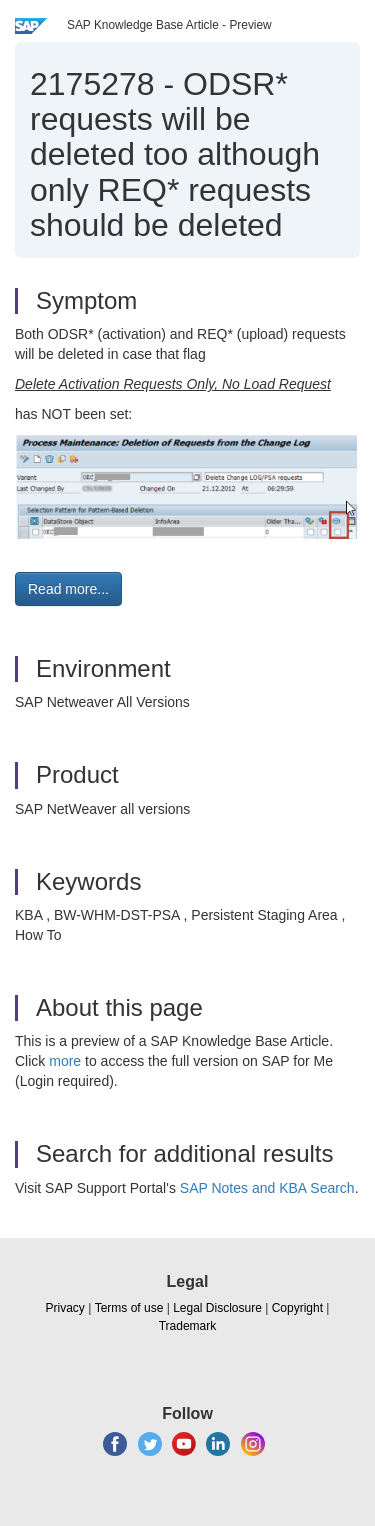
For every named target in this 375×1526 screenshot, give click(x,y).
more (65, 1061)
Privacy (65, 1308)
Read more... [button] (68, 589)
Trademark (188, 1326)
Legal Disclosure (217, 1308)
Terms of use (129, 1308)
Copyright (297, 1308)
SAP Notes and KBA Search (267, 1188)
